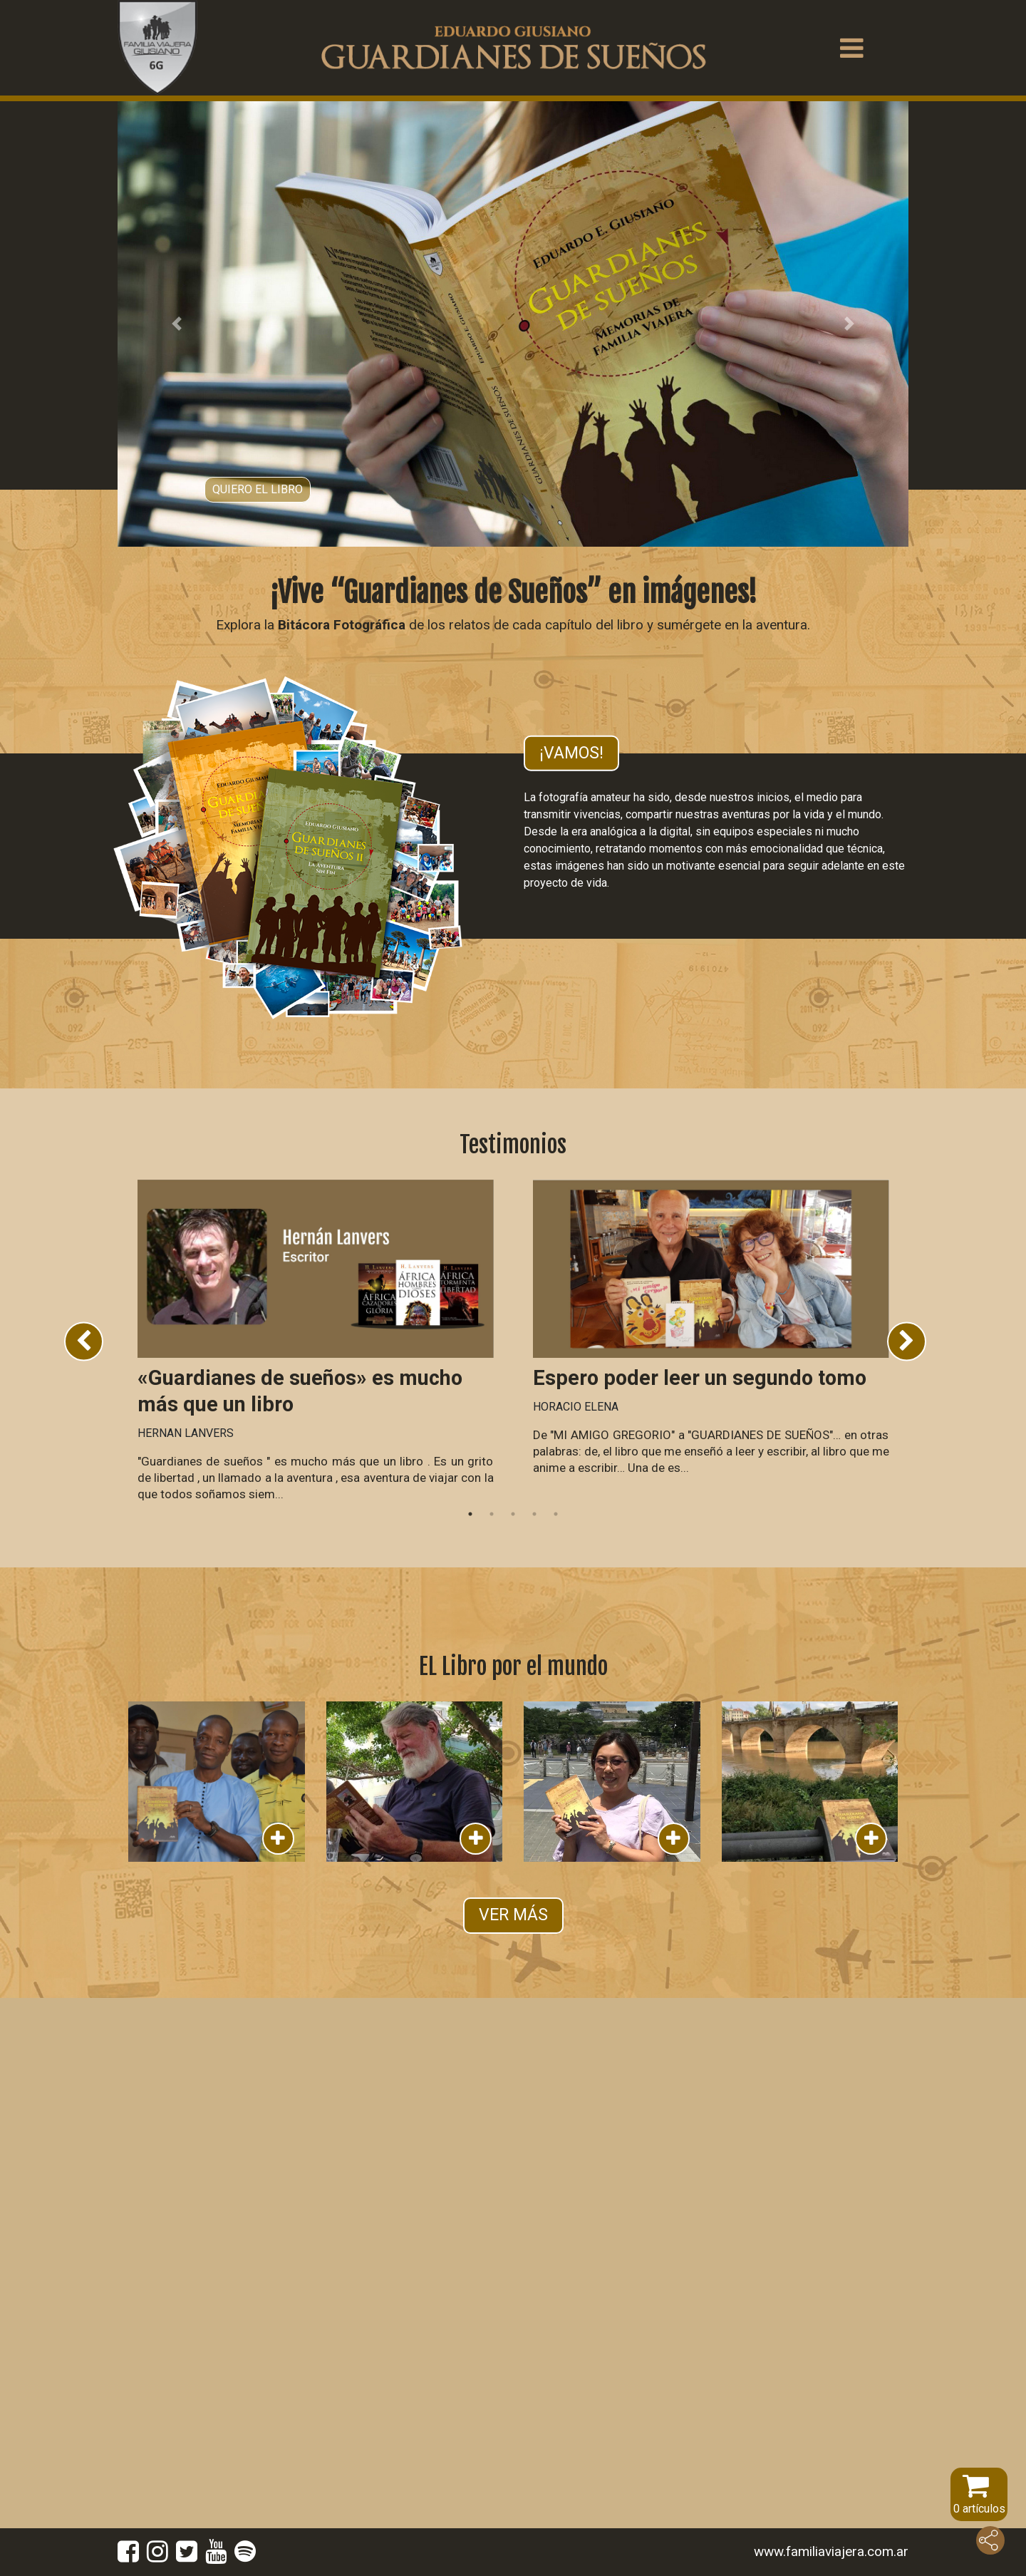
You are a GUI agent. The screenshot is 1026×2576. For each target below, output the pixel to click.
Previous (83, 1341)
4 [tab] (534, 1514)
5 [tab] (556, 1514)
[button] (177, 324)
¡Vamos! (571, 752)
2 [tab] (491, 1514)
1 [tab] (470, 1514)
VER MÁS (513, 1915)
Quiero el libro (257, 489)
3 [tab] (513, 1514)
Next (906, 1341)
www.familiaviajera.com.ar (831, 2551)
